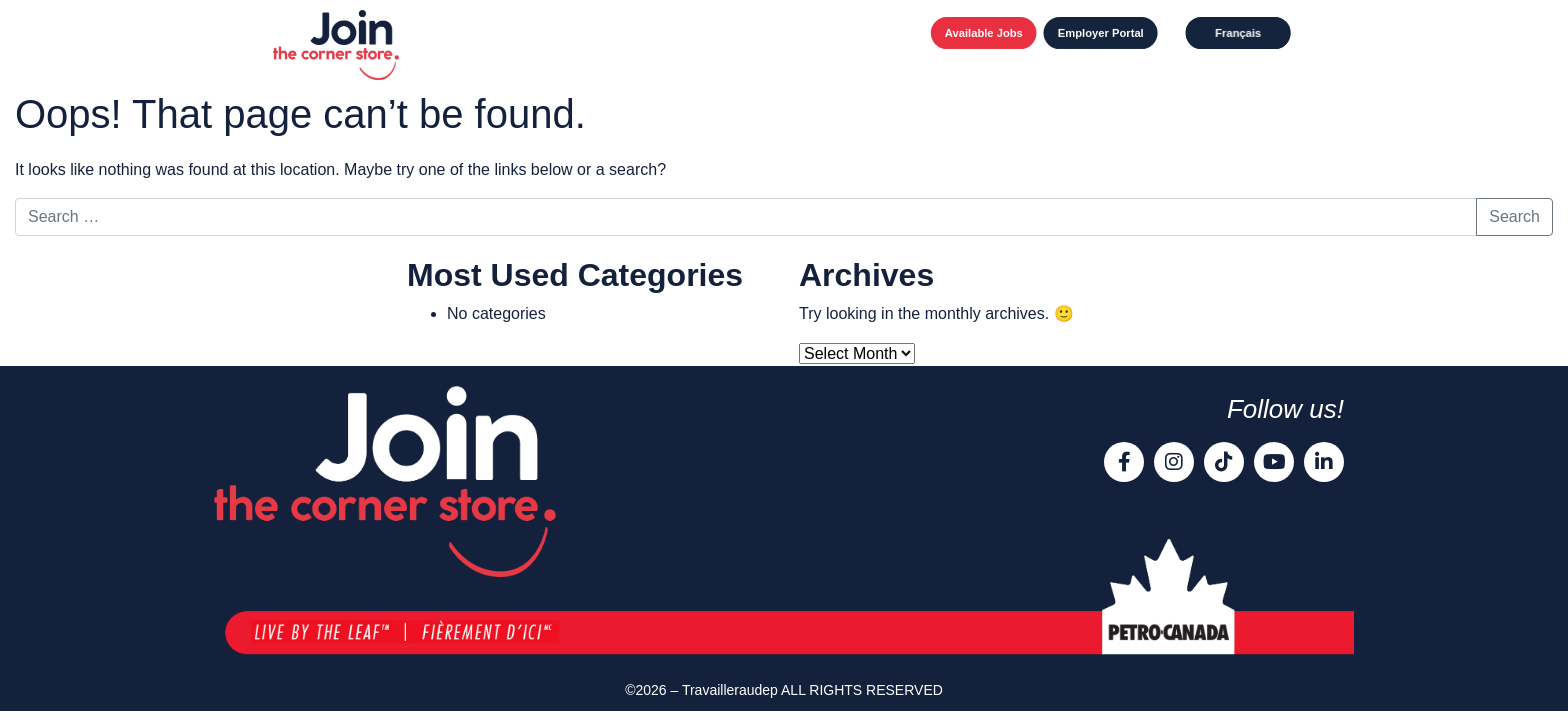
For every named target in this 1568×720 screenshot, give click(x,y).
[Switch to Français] (1238, 33)
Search (1514, 216)
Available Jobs (984, 33)
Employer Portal (1101, 33)
